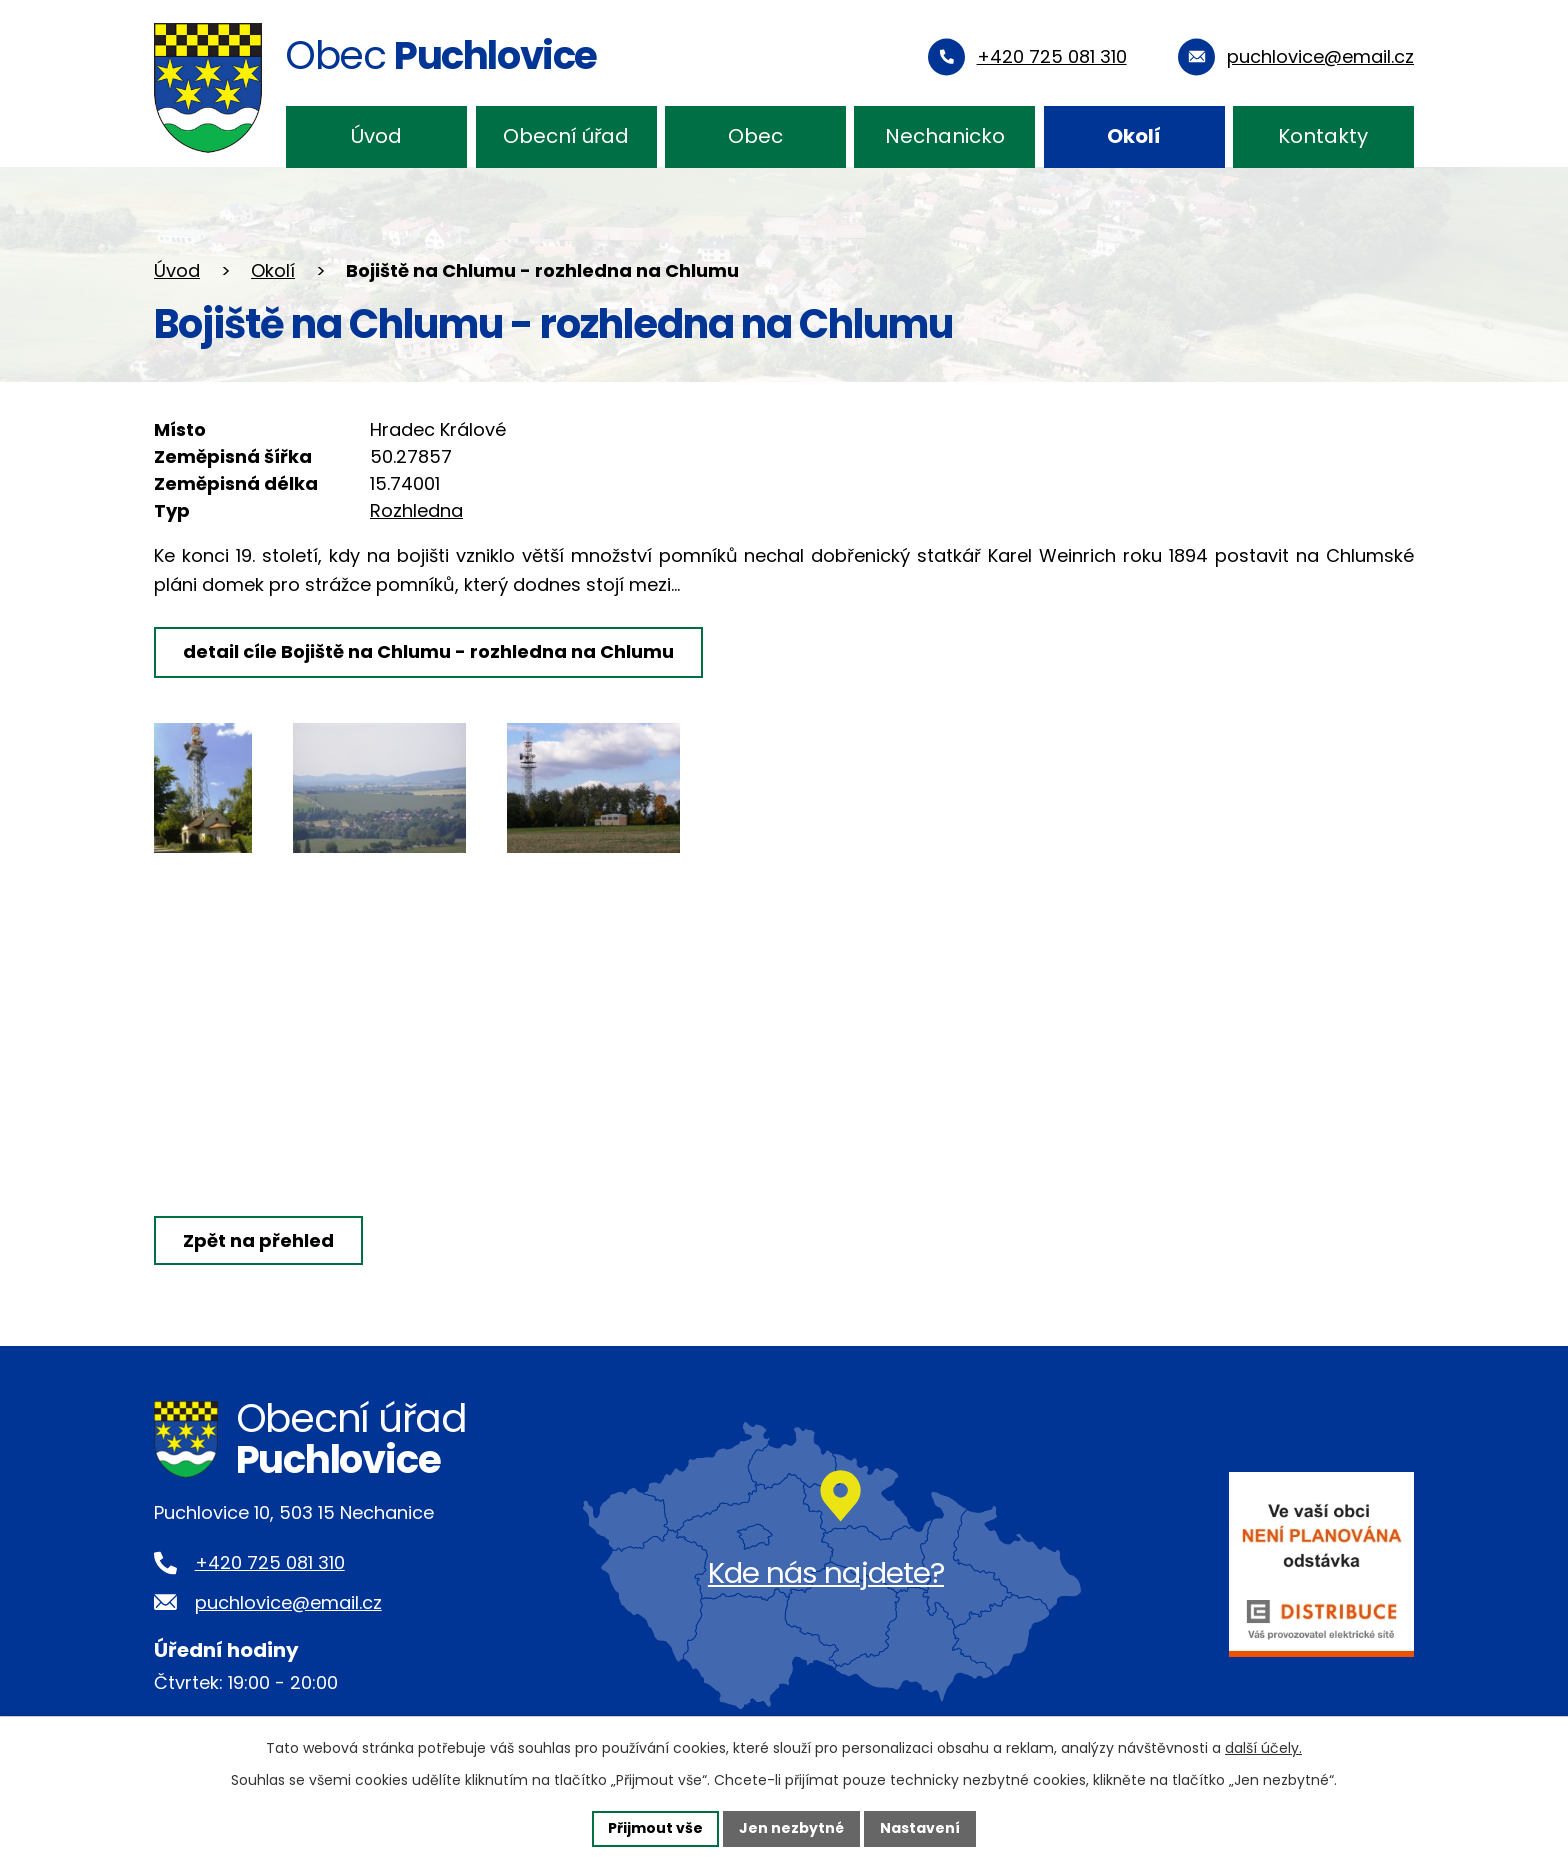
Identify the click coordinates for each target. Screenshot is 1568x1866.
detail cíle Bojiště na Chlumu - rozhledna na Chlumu (428, 651)
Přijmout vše (655, 1828)
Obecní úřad (566, 136)
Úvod (376, 136)
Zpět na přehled (258, 1240)
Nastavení (920, 1828)
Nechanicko (945, 136)
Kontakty (1323, 136)
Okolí (1134, 136)
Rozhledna (416, 510)
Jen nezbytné (791, 1828)
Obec (755, 136)
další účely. (1263, 1748)
